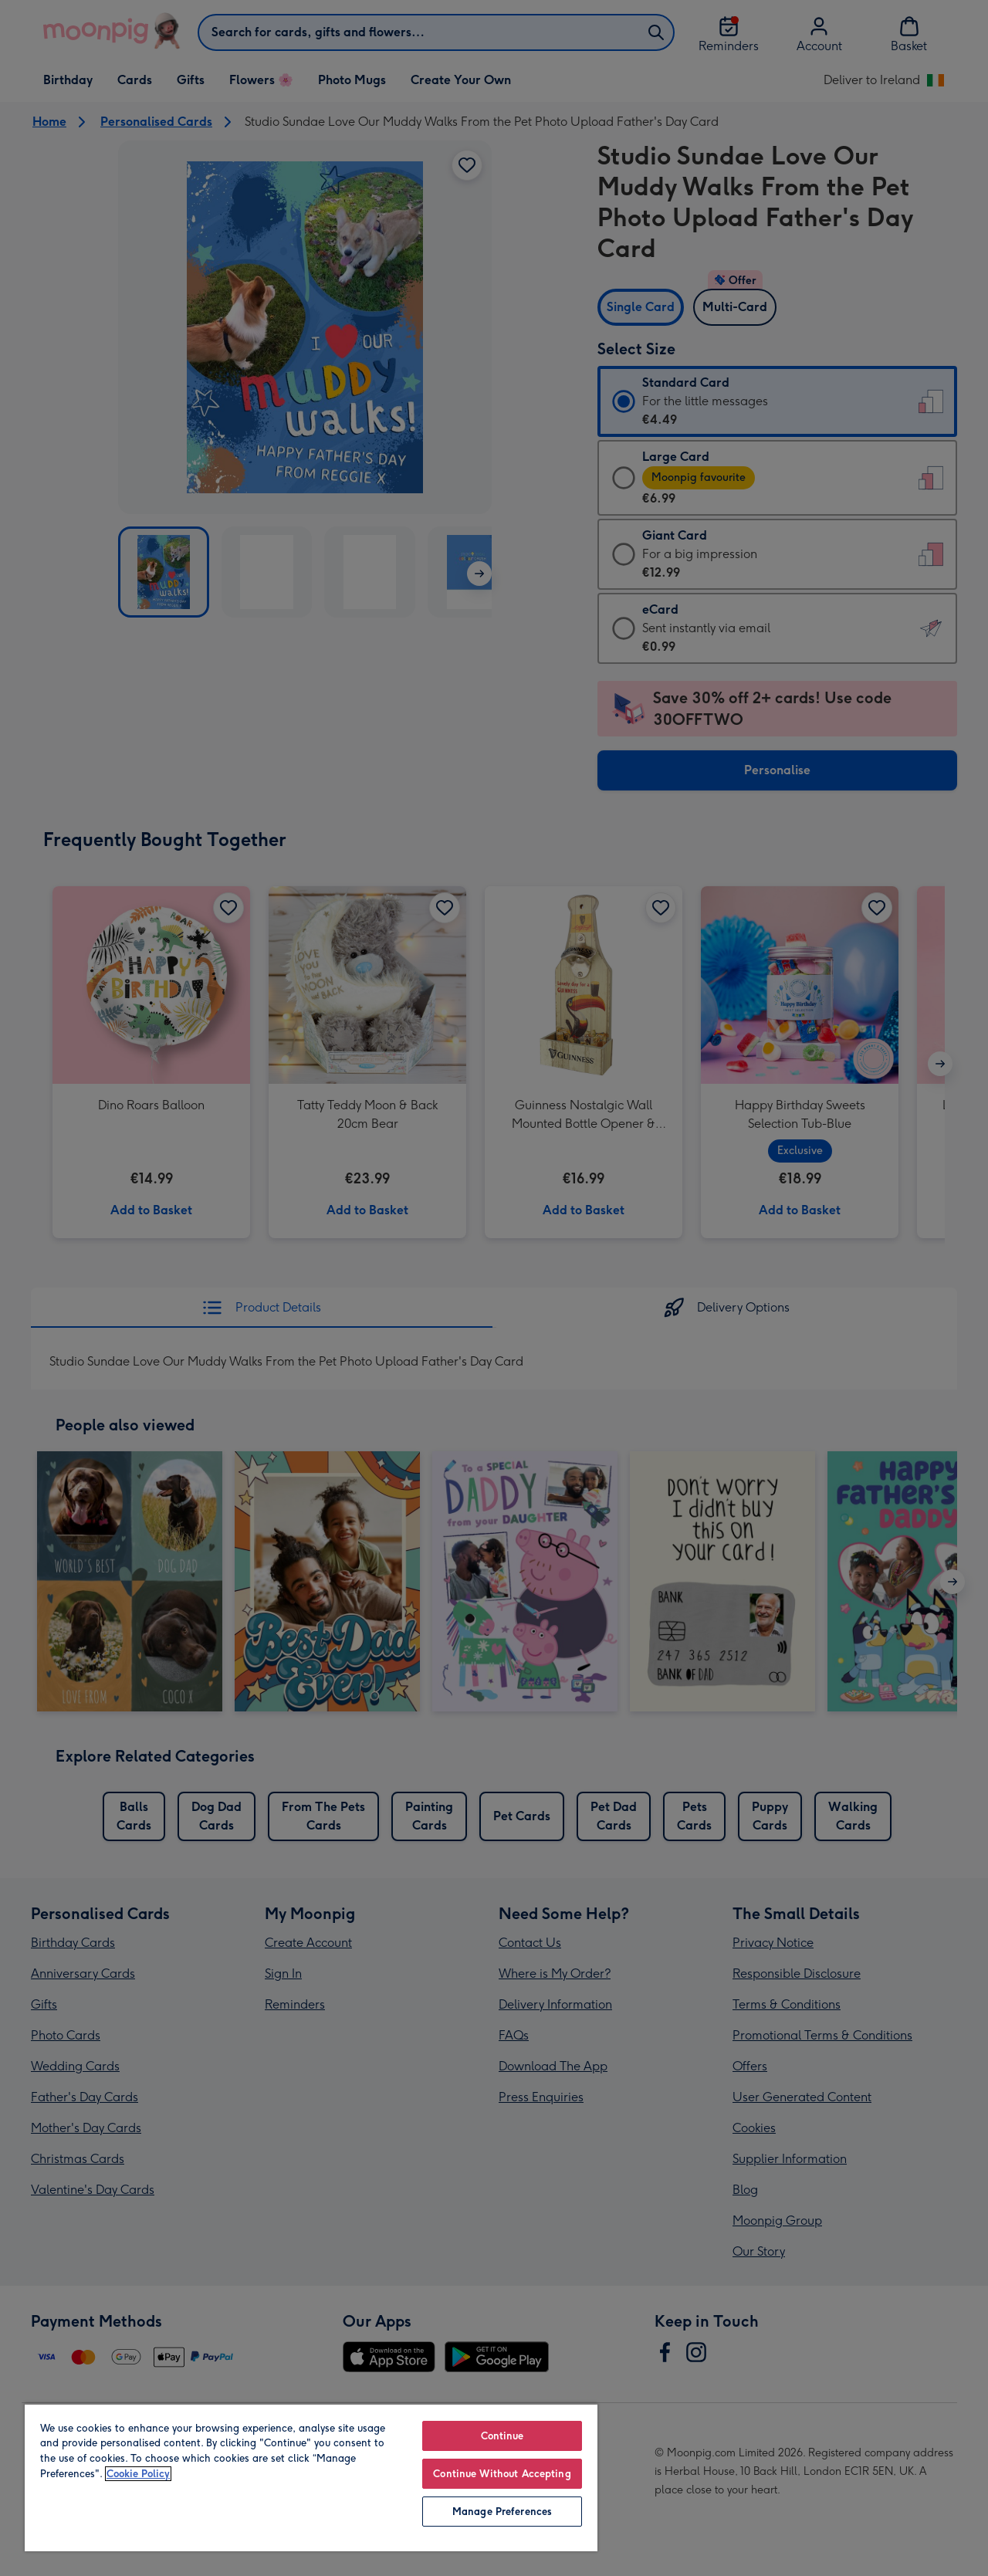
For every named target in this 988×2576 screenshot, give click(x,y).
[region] (311, 2477)
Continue (502, 2436)
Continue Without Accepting (501, 2474)
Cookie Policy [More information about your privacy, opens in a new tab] (138, 2474)
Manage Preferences (502, 2511)
